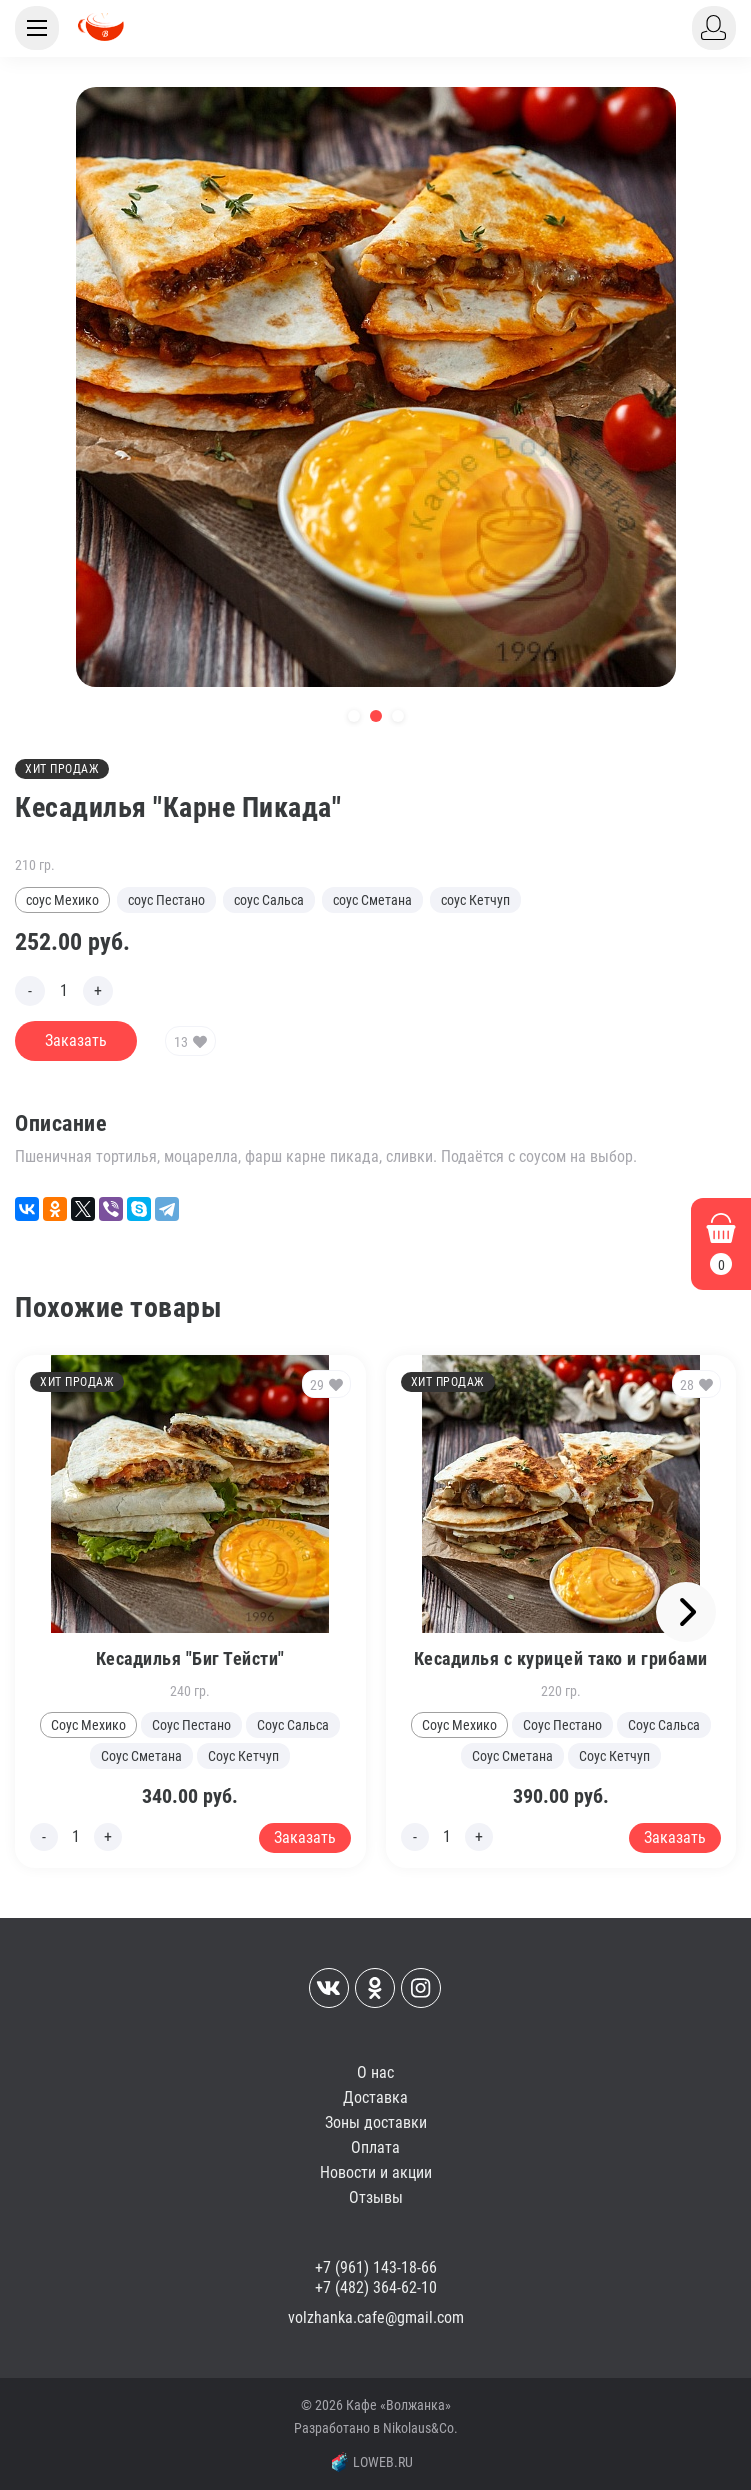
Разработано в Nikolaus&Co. (376, 2428)
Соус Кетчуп (243, 1756)
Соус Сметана (141, 1756)
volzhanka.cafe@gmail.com (376, 2317)
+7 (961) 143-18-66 (376, 2267)
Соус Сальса (293, 1725)
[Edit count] (64, 991)
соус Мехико (62, 900)
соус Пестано (166, 900)
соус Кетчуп (475, 900)
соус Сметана (372, 900)
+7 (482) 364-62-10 (376, 2287)
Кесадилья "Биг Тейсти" (190, 1658)
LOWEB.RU (373, 2462)
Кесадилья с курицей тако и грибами (561, 1658)
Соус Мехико (88, 1725)
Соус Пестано (191, 1725)
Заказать (76, 1040)
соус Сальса (269, 900)
